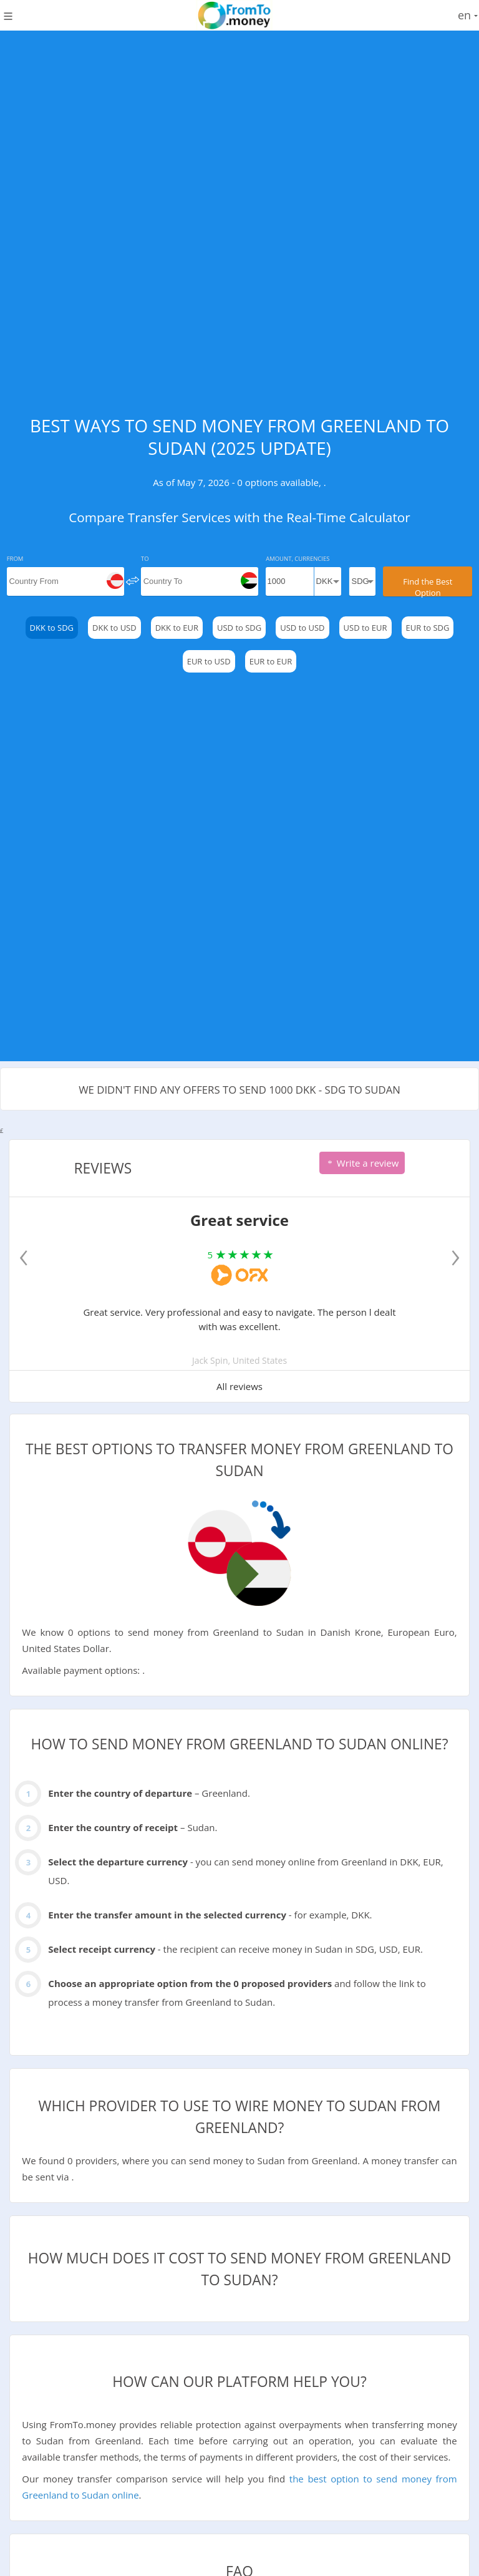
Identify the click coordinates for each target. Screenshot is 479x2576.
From (15, 559)
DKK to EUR (176, 627)
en (468, 14)
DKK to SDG (52, 627)
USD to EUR (365, 627)
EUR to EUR (271, 661)
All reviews (239, 1386)
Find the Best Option (427, 586)
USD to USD (302, 627)
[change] (132, 580)
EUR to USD (209, 661)
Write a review (362, 1163)
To (145, 559)
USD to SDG (239, 627)
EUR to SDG (428, 627)
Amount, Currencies (297, 559)
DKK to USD (114, 627)
